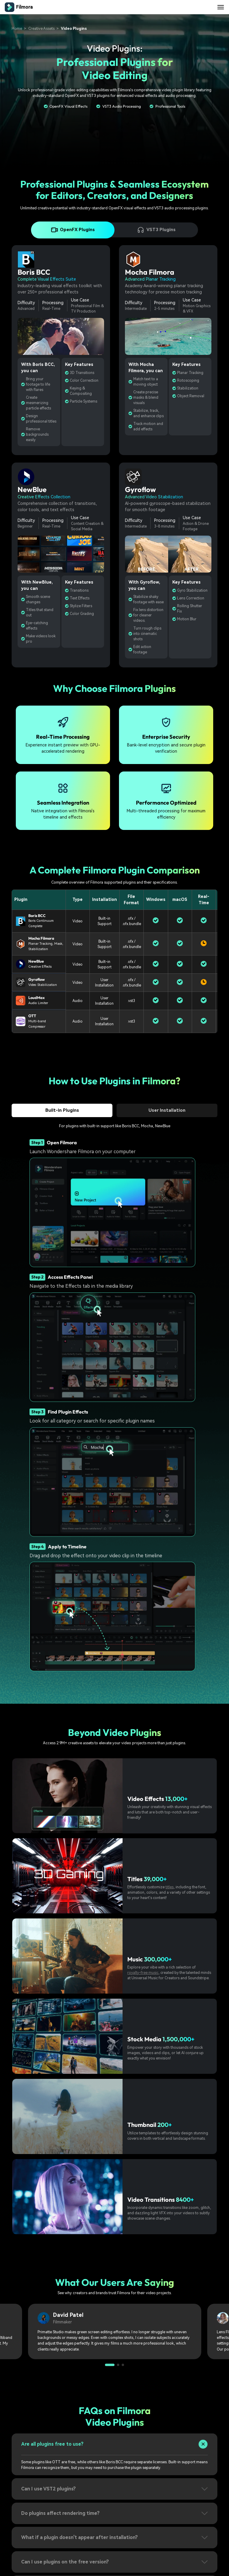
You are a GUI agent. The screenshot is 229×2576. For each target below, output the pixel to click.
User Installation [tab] (166, 1110)
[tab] (114, 2448)
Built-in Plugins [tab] (62, 1110)
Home (17, 28)
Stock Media (144, 2039)
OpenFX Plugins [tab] (73, 230)
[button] (109, 2365)
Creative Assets (41, 28)
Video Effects (145, 1798)
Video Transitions (151, 2199)
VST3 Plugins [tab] (156, 230)
